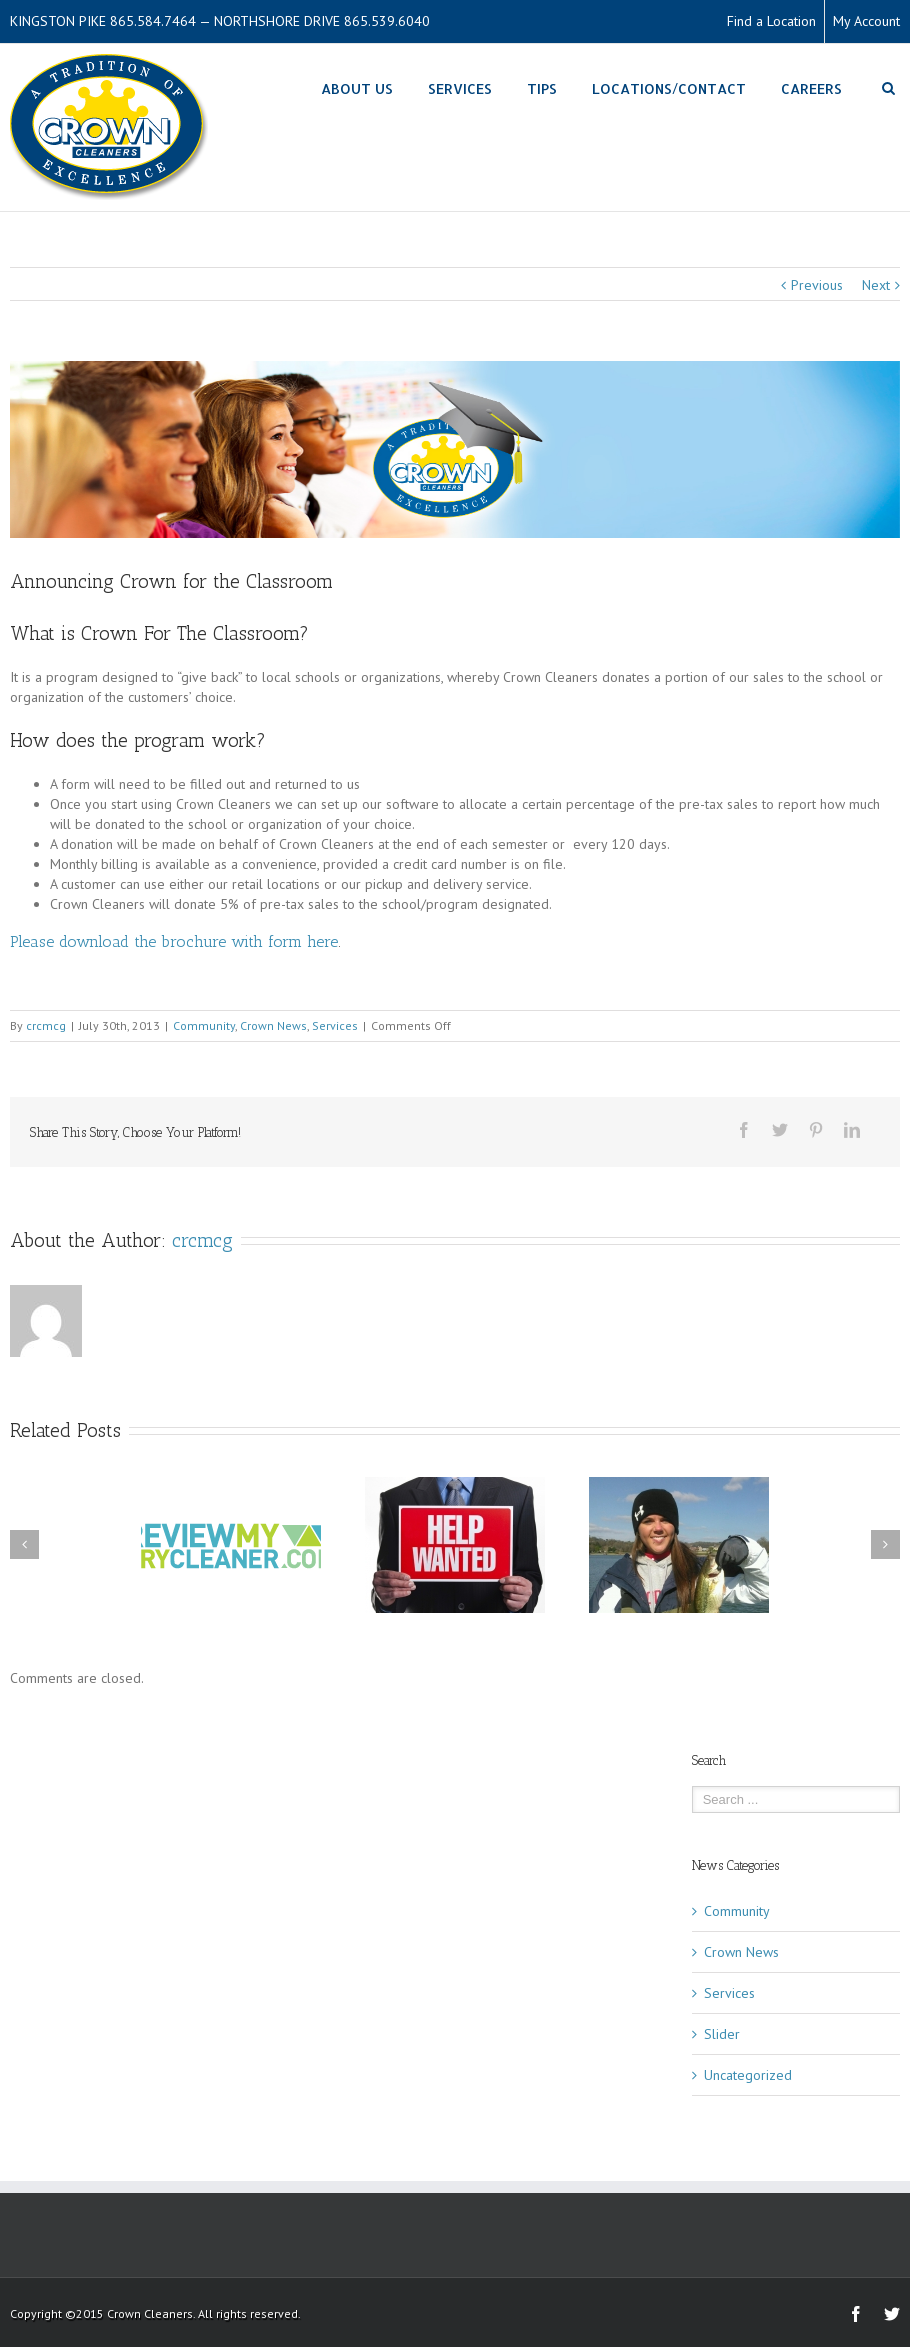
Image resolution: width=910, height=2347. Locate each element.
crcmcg (46, 1025)
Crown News (273, 1025)
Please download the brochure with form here (174, 941)
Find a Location (771, 21)
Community (204, 1025)
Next (876, 285)
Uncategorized (748, 2075)
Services (460, 88)
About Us (357, 88)
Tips (542, 88)
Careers (811, 88)
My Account (866, 21)
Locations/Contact (669, 88)
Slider (722, 2034)
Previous (817, 285)
